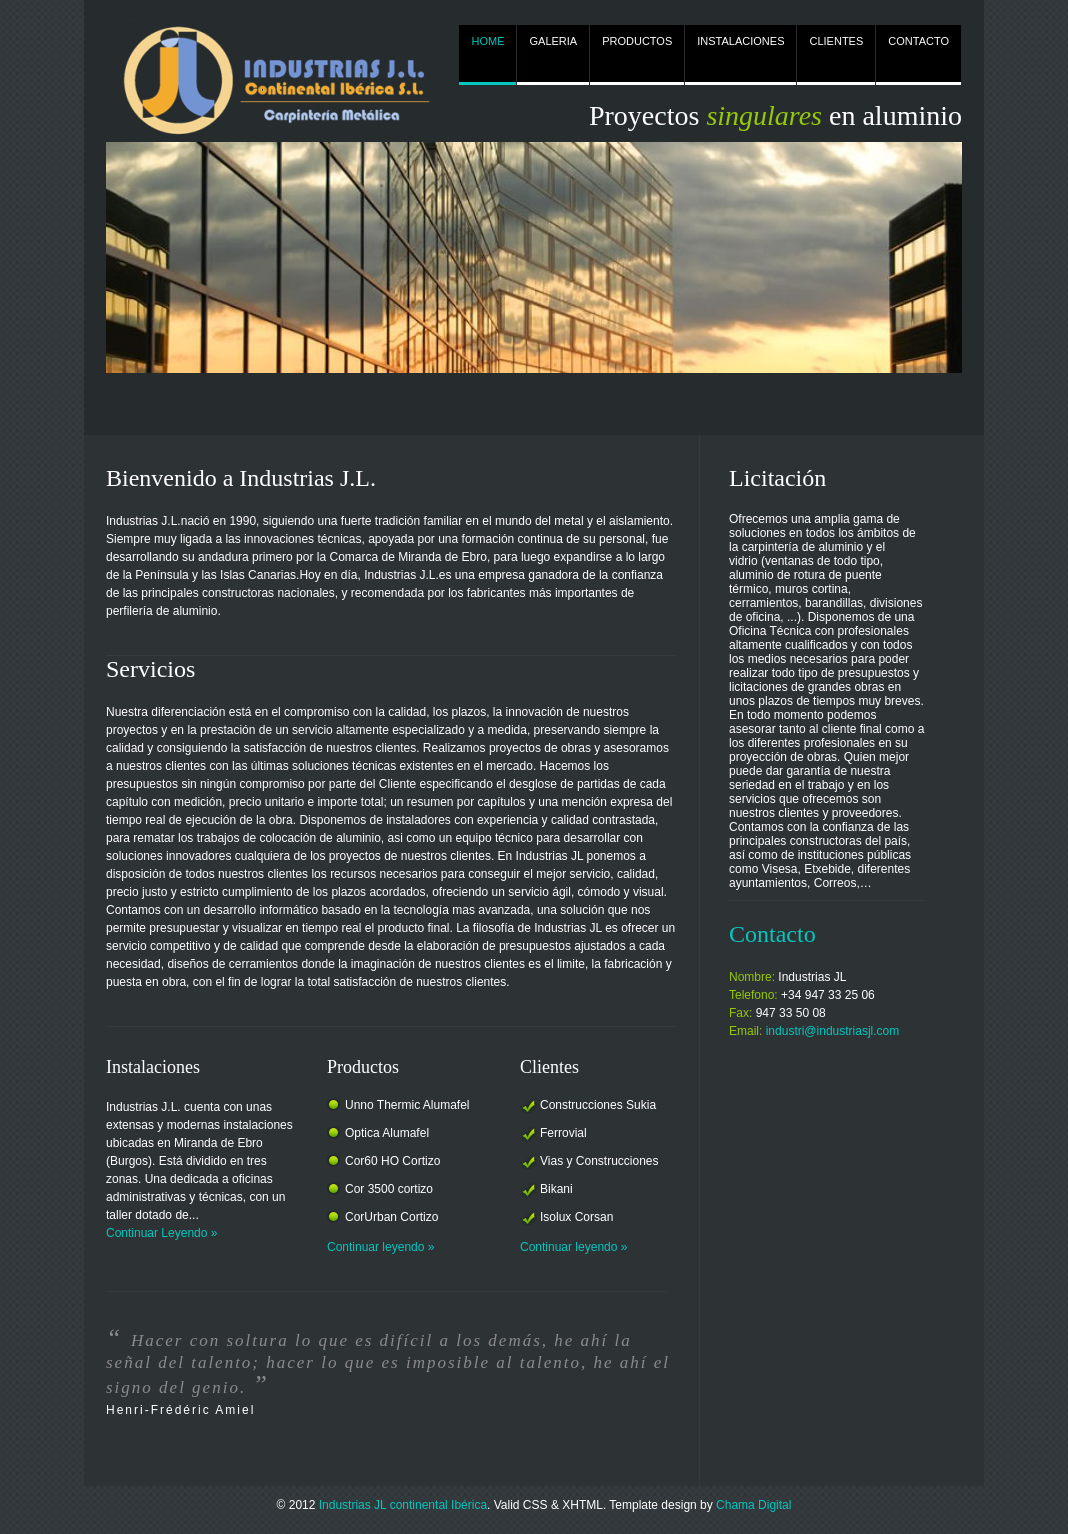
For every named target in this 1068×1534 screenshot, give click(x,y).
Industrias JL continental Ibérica (403, 1505)
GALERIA (553, 41)
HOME (487, 41)
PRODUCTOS (637, 41)
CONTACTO (918, 41)
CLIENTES (836, 41)
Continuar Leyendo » (161, 1233)
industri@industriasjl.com (833, 1031)
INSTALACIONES (740, 41)
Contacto (772, 934)
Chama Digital (753, 1505)
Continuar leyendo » (380, 1247)
